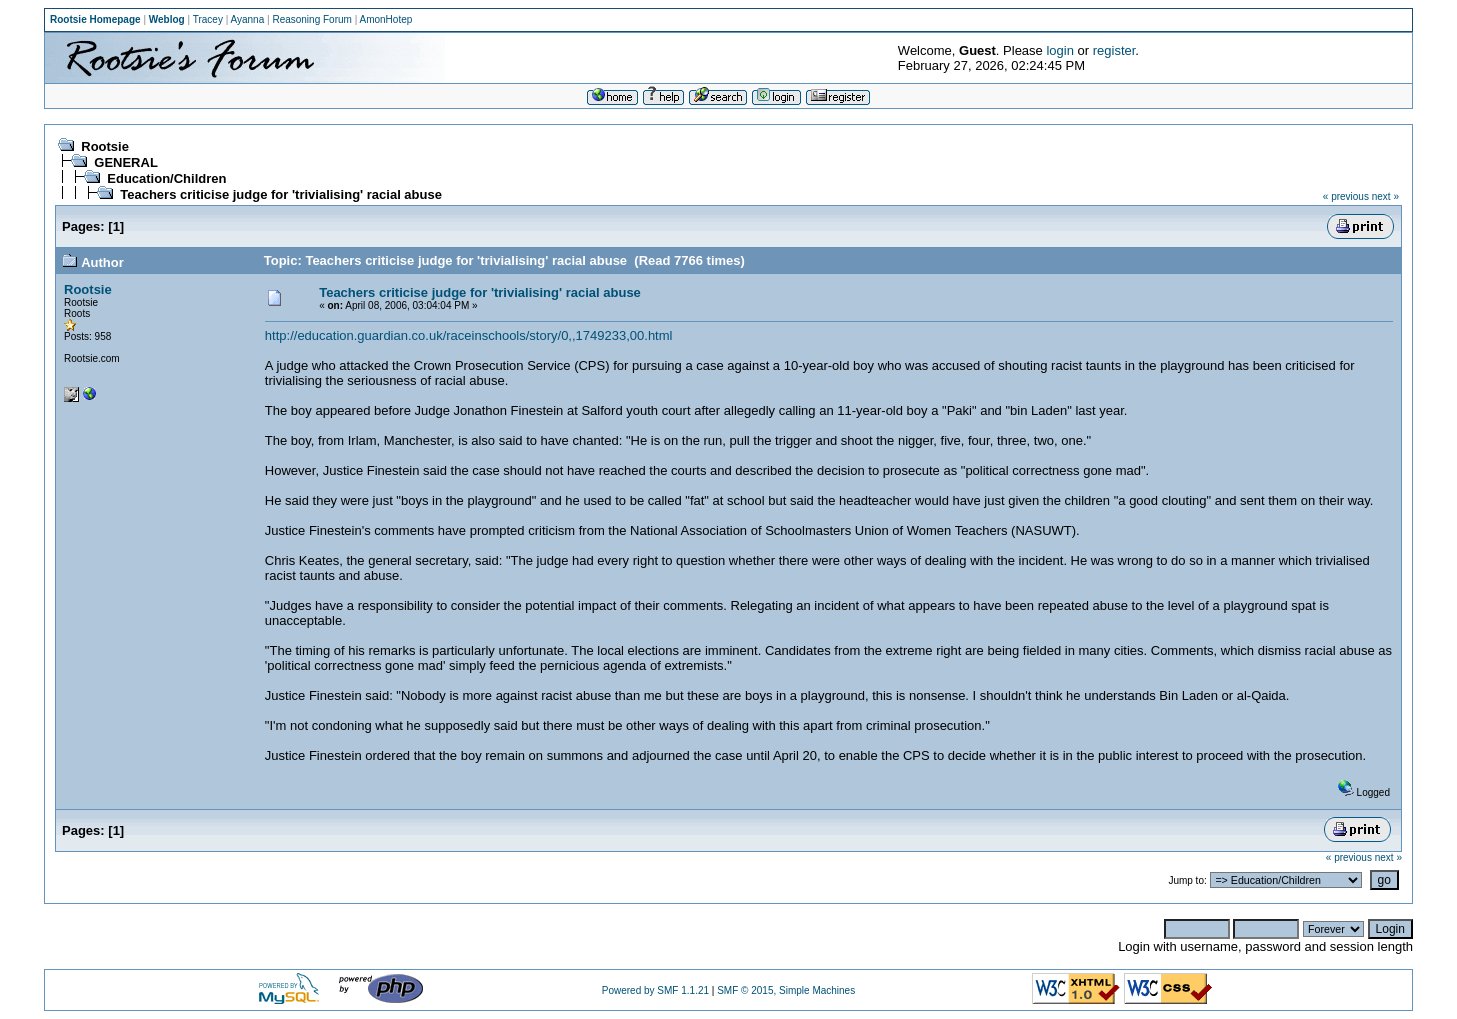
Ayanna (248, 19)
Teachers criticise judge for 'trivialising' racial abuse (281, 194)
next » (1385, 196)
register (1114, 50)
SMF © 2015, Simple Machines (786, 990)
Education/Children (166, 178)
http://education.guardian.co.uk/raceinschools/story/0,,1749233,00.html (469, 335)
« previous (1346, 196)
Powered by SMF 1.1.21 (655, 990)
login (1059, 50)
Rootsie (105, 146)
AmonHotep (386, 19)
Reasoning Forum (311, 19)
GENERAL (126, 162)
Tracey (208, 19)
